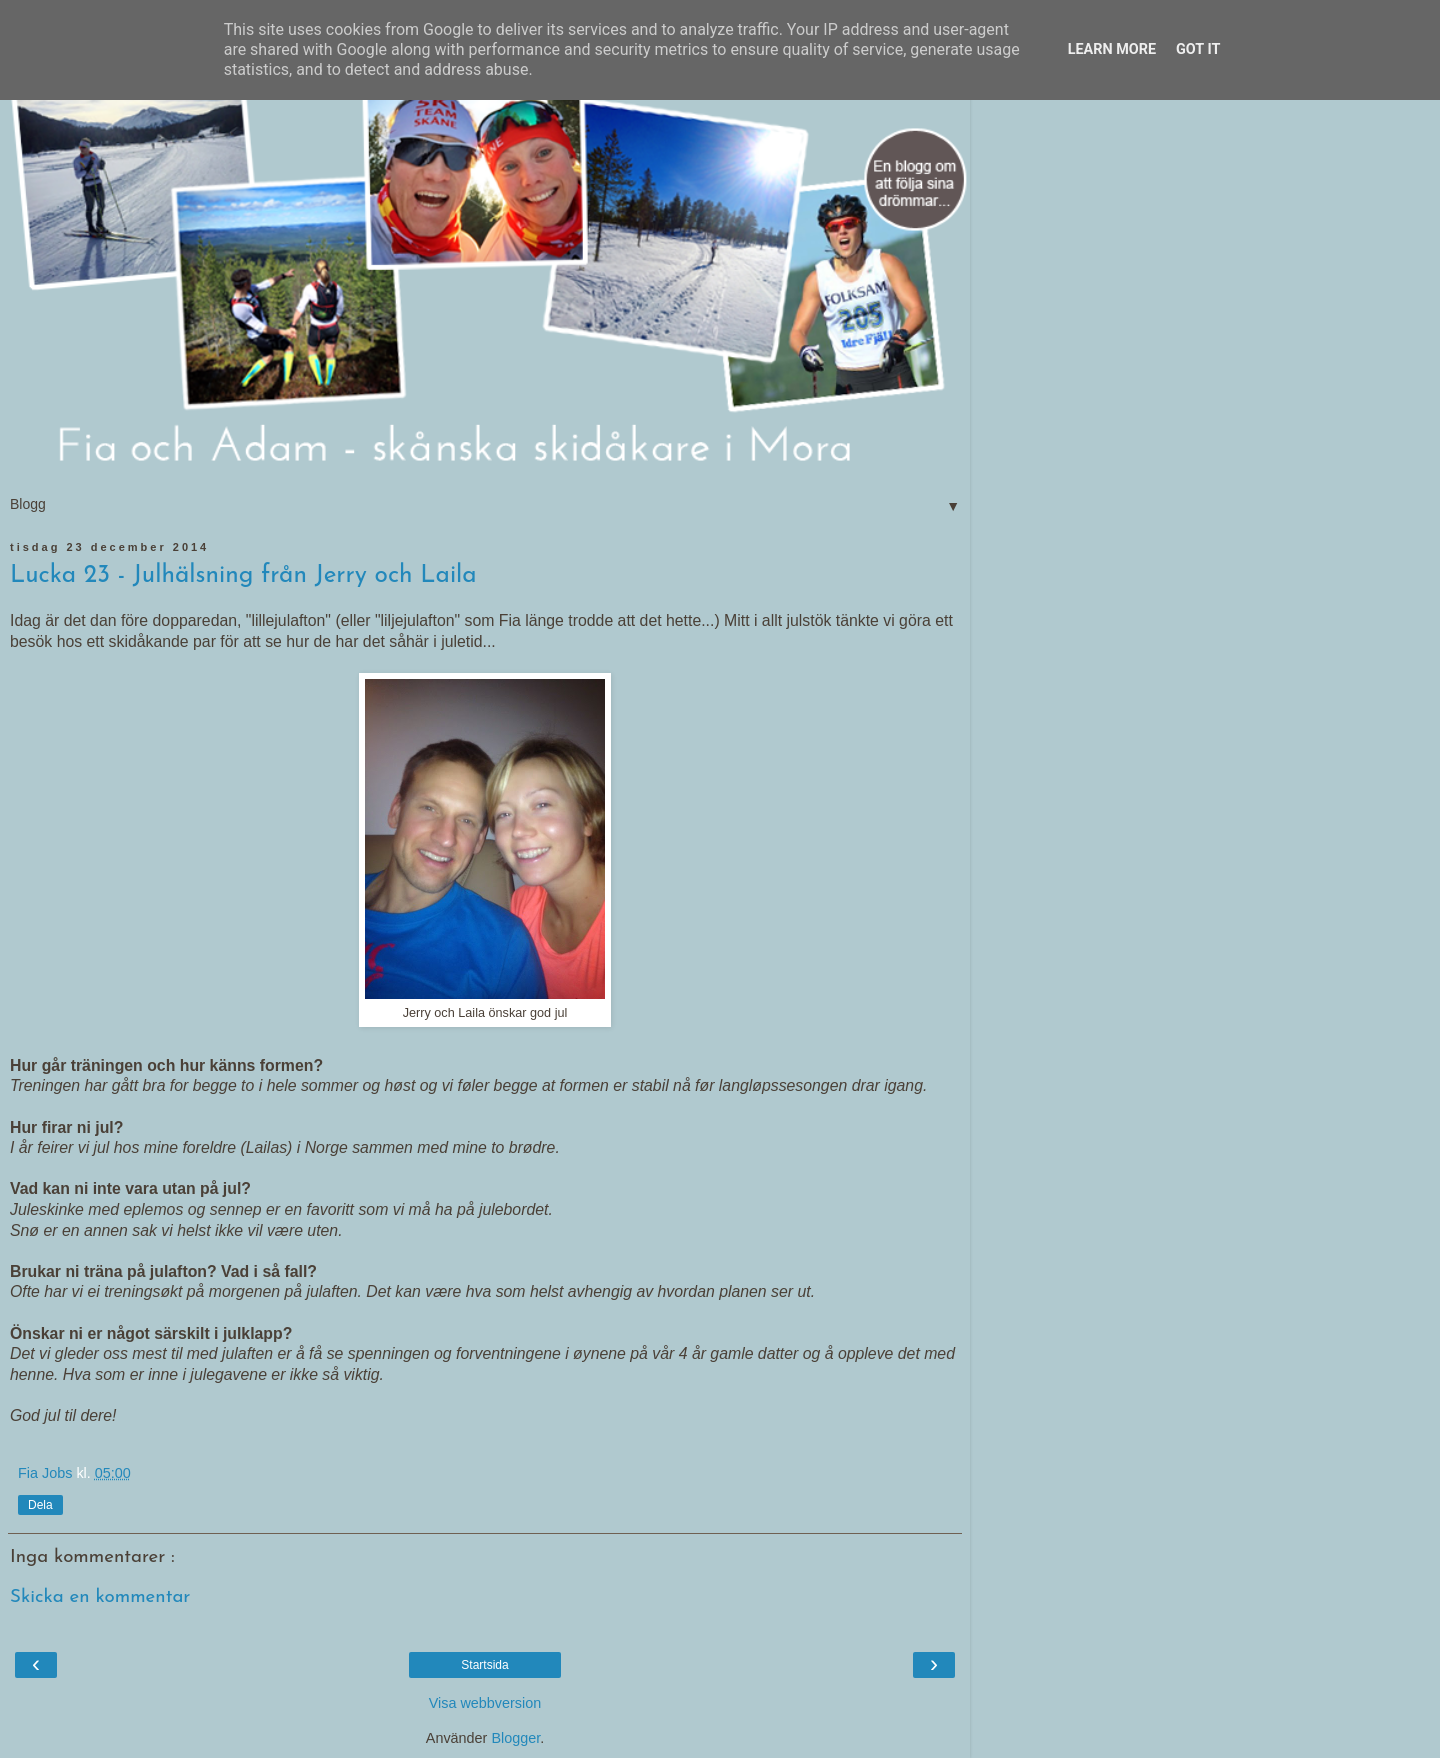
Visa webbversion (485, 1703)
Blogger (515, 1738)
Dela (40, 1505)
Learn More (1112, 49)
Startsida (484, 1665)
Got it (1198, 49)
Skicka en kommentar (100, 1597)
